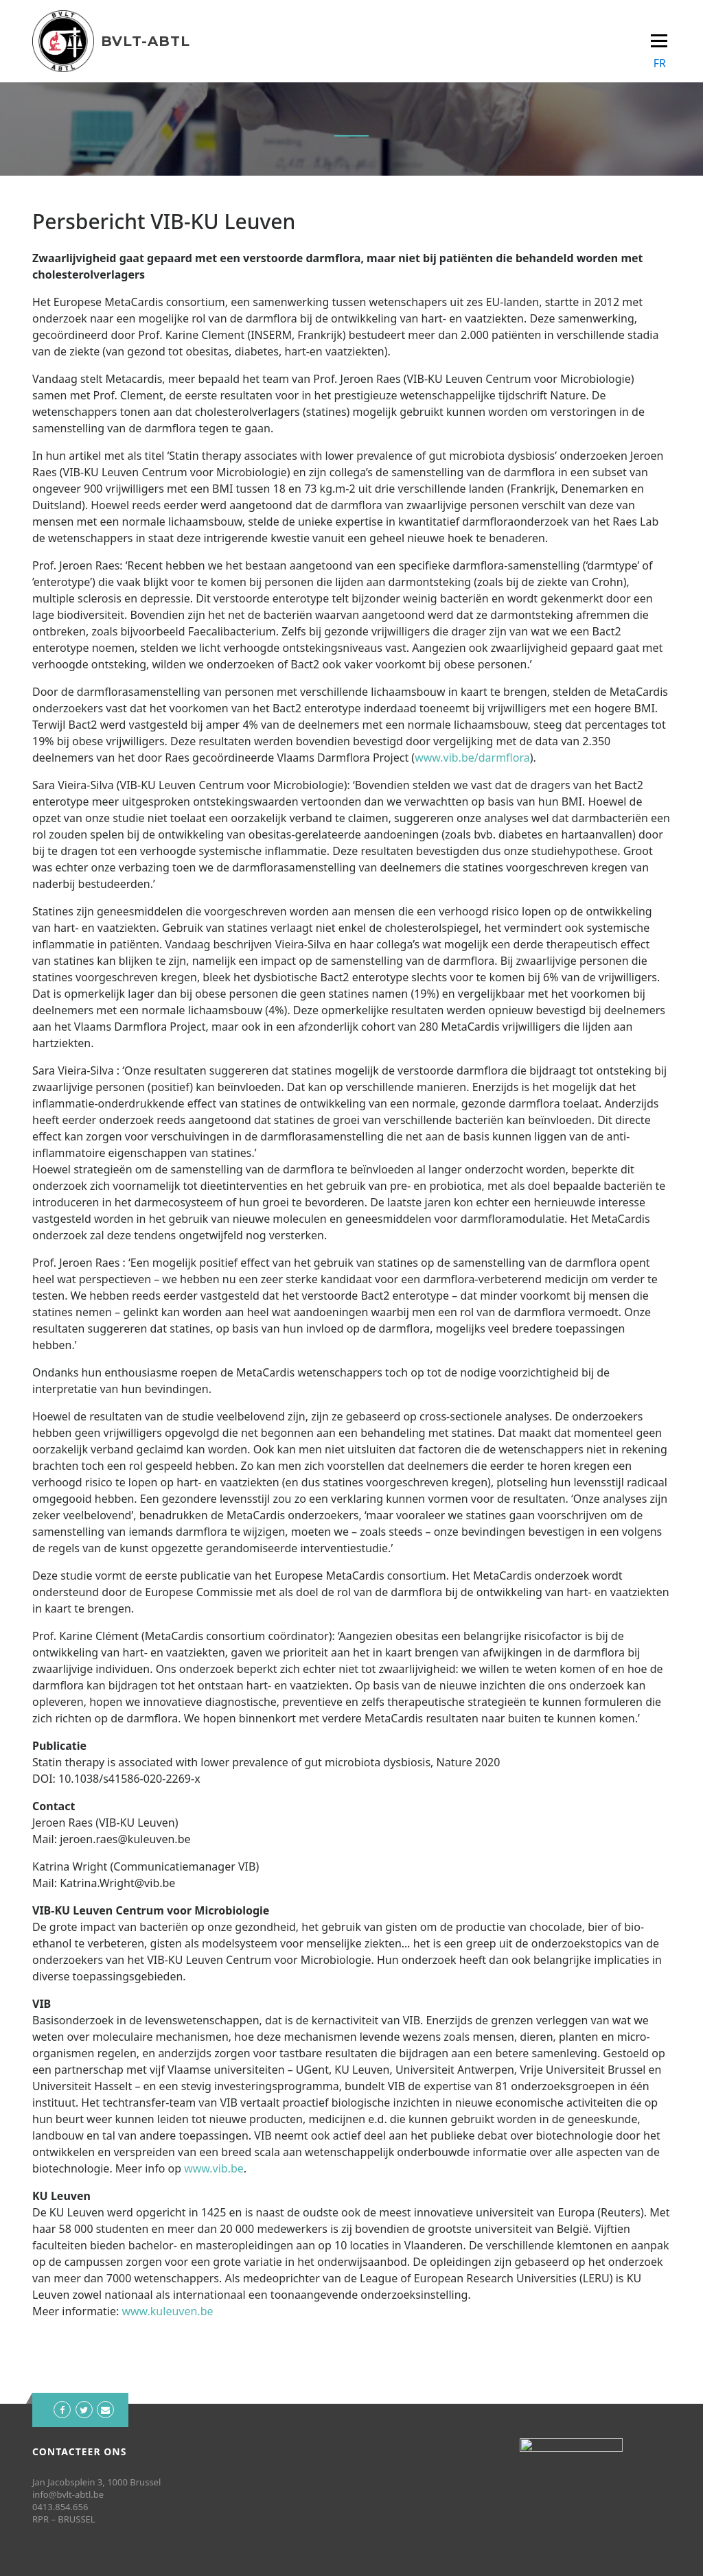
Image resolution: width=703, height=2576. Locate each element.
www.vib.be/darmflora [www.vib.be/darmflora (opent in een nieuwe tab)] (472, 757)
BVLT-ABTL (145, 41)
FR (660, 63)
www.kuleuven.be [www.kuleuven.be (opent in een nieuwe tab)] (167, 2311)
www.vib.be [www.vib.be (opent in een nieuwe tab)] (214, 2168)
